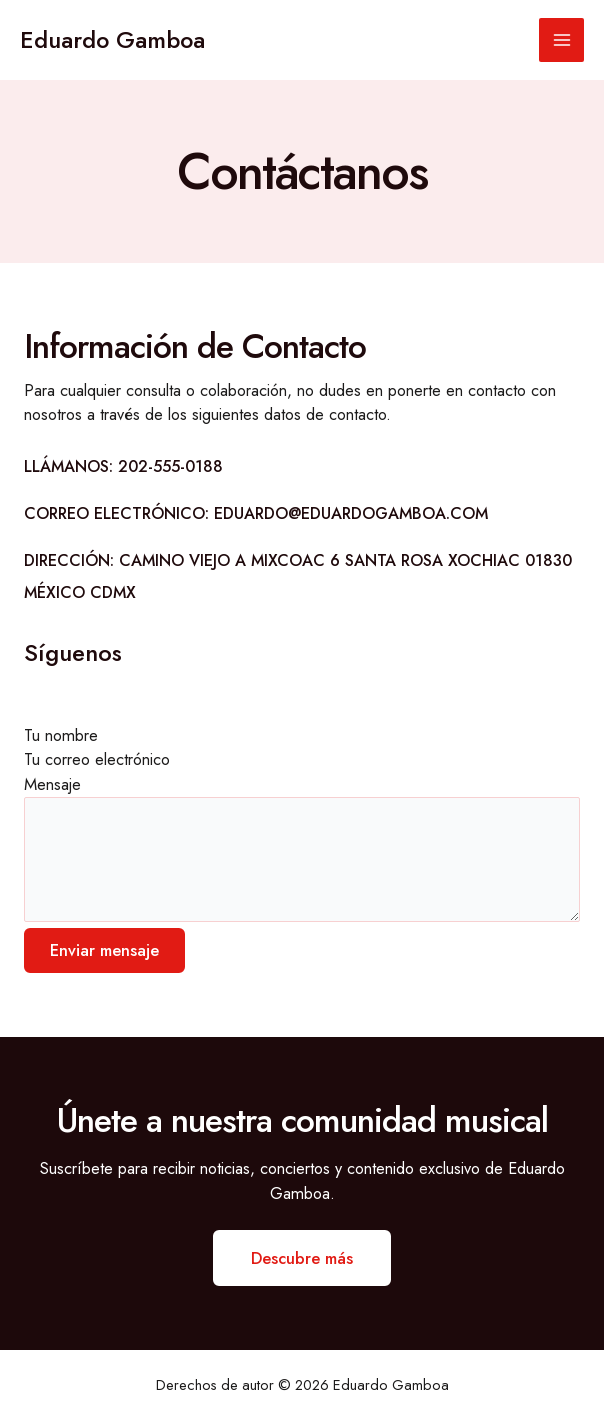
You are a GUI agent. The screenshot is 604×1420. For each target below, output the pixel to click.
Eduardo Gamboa (112, 40)
